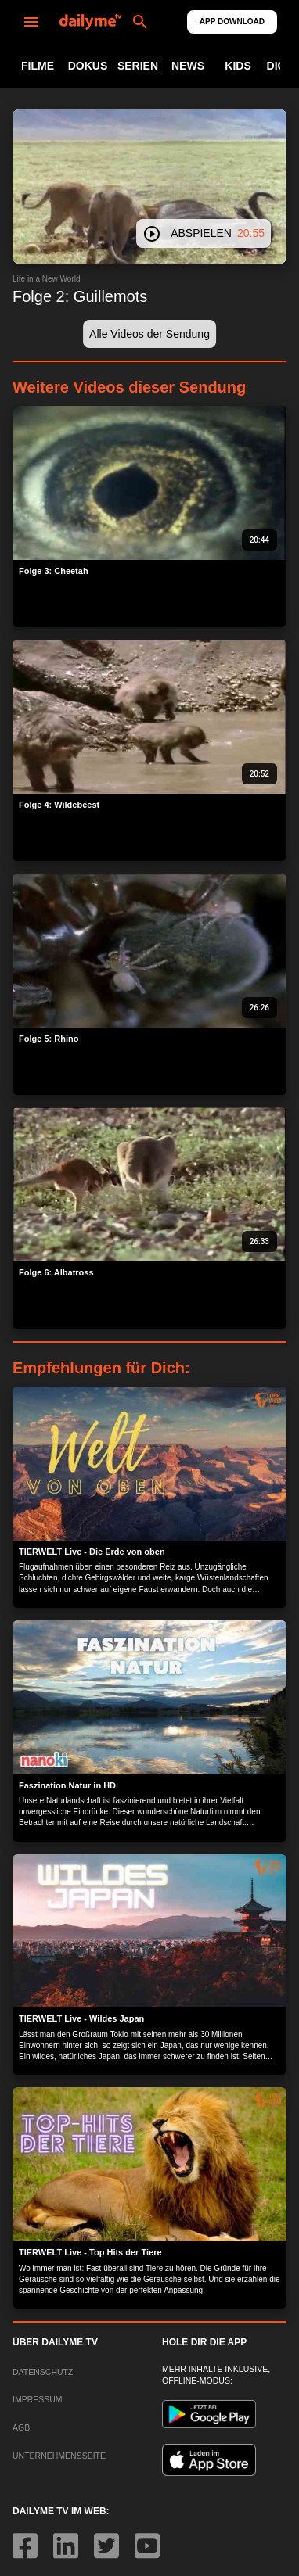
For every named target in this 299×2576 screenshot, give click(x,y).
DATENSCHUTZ (43, 2372)
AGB (21, 2427)
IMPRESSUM (38, 2399)
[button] (149, 334)
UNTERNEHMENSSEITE (59, 2455)
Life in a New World (47, 278)
